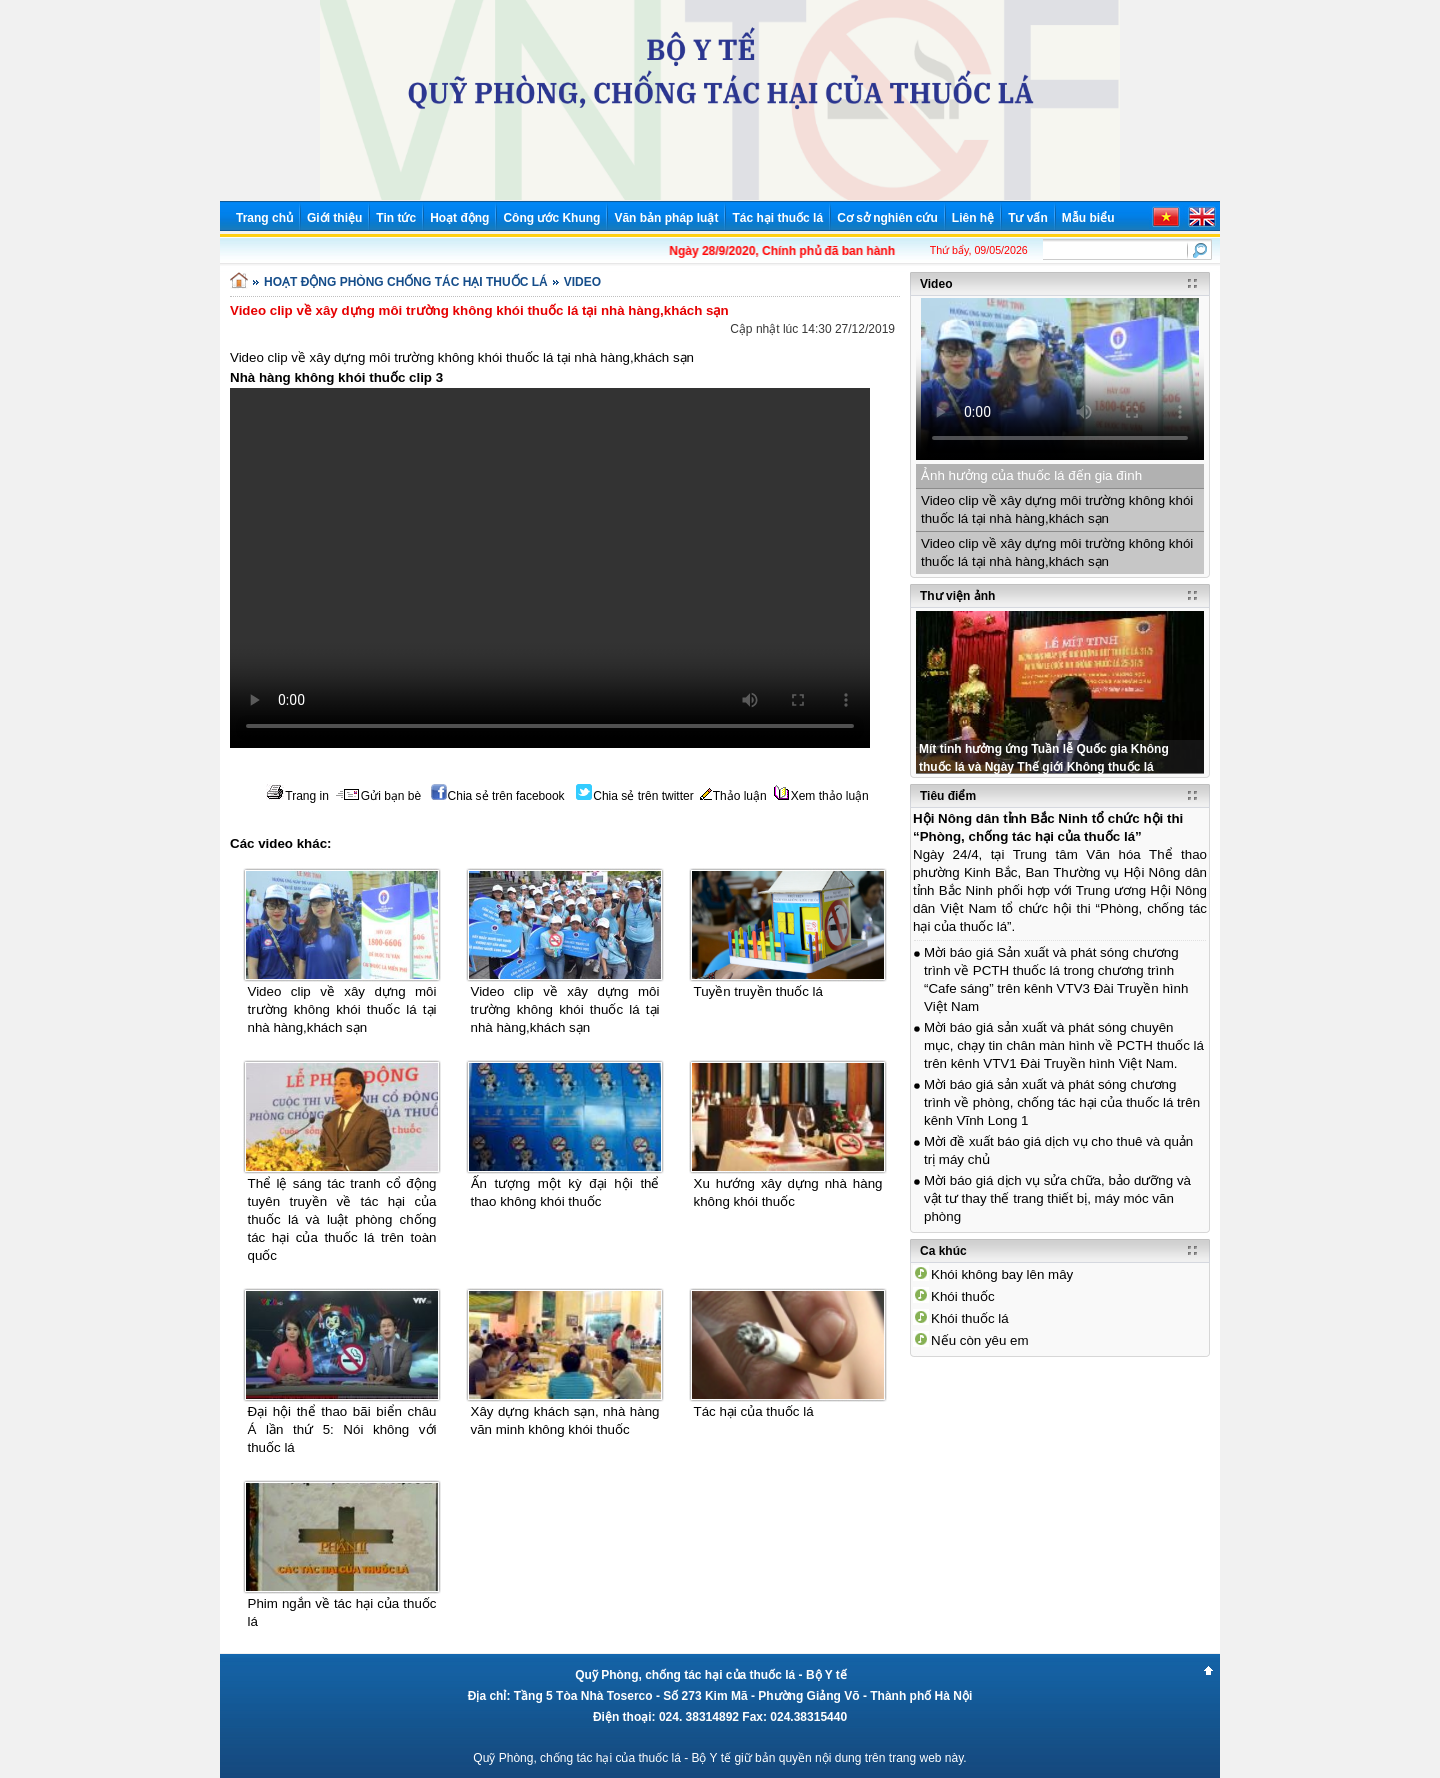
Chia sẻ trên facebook (498, 796)
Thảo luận (733, 796)
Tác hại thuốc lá (777, 218)
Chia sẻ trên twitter (634, 796)
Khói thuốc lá (970, 1318)
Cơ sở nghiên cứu (887, 218)
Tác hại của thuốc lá (754, 1411)
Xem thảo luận (821, 796)
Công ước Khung (551, 218)
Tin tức (396, 218)
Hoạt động (459, 218)
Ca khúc (943, 1251)
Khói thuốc (963, 1296)
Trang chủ (264, 218)
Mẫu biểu (1088, 218)
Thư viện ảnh (957, 596)
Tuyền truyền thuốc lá (758, 991)
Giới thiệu (334, 218)
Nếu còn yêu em (980, 1340)
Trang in (297, 796)
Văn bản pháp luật (666, 218)
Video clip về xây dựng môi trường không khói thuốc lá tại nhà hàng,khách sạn (342, 1009)
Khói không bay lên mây (1002, 1274)
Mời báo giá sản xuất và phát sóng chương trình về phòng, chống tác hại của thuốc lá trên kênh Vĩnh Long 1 (1062, 1102)
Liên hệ (973, 218)
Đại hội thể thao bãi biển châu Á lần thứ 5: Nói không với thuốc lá (342, 1429)
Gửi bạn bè (378, 796)
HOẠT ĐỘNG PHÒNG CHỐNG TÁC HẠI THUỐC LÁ (406, 282)
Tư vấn (1028, 218)
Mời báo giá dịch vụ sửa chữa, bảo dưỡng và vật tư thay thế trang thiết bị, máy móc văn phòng (1057, 1198)
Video (936, 284)
